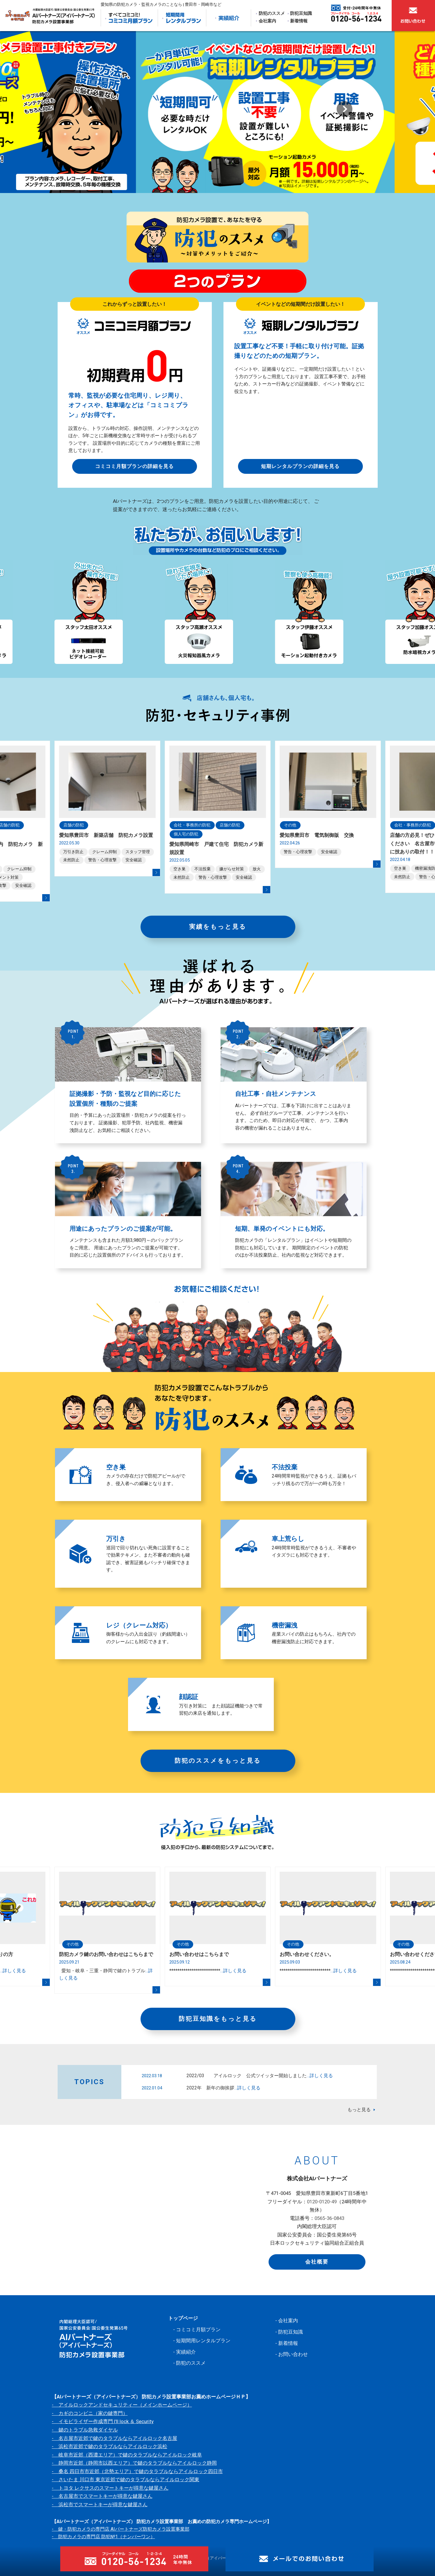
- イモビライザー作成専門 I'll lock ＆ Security (103, 2421)
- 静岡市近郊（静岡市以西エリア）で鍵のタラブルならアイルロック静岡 (134, 2463)
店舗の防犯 (73, 825)
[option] (217, 112)
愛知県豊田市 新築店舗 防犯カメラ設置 (106, 835)
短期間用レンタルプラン (203, 2340)
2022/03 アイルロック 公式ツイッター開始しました (260, 2075)
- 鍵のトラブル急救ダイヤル (85, 2430)
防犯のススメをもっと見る (218, 1760)
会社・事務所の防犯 (192, 825)
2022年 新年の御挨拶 (223, 2088)
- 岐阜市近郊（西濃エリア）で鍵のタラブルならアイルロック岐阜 (127, 2455)
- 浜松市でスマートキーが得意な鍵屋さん (100, 2504)
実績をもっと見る (217, 926)
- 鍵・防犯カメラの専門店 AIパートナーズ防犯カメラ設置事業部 (120, 2529)
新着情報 (299, 21)
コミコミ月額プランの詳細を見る (134, 466)
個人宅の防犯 (186, 834)
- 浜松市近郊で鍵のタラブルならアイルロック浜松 (109, 2446)
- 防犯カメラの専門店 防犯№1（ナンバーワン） (103, 2536)
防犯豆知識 (301, 13)
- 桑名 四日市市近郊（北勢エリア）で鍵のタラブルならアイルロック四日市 (137, 2471)
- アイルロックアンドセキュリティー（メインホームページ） (122, 2405)
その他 (290, 825)
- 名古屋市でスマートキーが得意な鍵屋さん (102, 2496)
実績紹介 (186, 2352)
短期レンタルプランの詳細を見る (300, 466)
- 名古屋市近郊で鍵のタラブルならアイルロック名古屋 (114, 2438)
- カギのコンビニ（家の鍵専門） (90, 2413)
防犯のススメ (272, 13)
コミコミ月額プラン (198, 2329)
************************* (207, 1970)
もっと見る (359, 2109)
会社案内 (267, 21)
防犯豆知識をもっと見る (218, 2018)
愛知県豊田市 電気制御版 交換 (317, 835)
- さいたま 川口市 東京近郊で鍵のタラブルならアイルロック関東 (125, 2479)
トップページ (183, 2318)
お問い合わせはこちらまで (199, 1954)
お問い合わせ (293, 2354)
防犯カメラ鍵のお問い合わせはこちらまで (106, 1954)
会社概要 (317, 2262)
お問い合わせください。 (307, 1954)
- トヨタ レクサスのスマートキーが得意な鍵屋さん (110, 2488)
